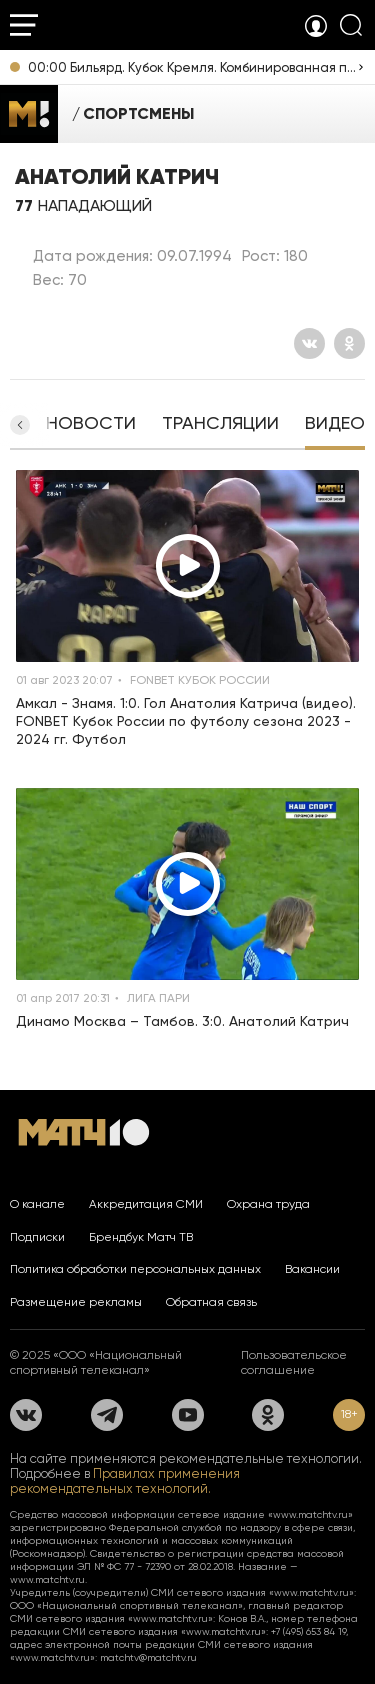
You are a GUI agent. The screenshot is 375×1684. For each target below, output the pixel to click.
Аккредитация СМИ (146, 1204)
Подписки (37, 1237)
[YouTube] (188, 1415)
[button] (20, 425)
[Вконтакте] (309, 343)
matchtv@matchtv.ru (148, 1657)
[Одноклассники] (349, 343)
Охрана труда (268, 1204)
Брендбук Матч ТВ (141, 1237)
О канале (37, 1204)
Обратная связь (211, 1302)
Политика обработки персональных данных (135, 1269)
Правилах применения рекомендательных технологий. (125, 1481)
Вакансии (312, 1269)
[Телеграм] (107, 1415)
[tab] (91, 425)
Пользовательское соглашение (294, 1362)
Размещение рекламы (76, 1302)
